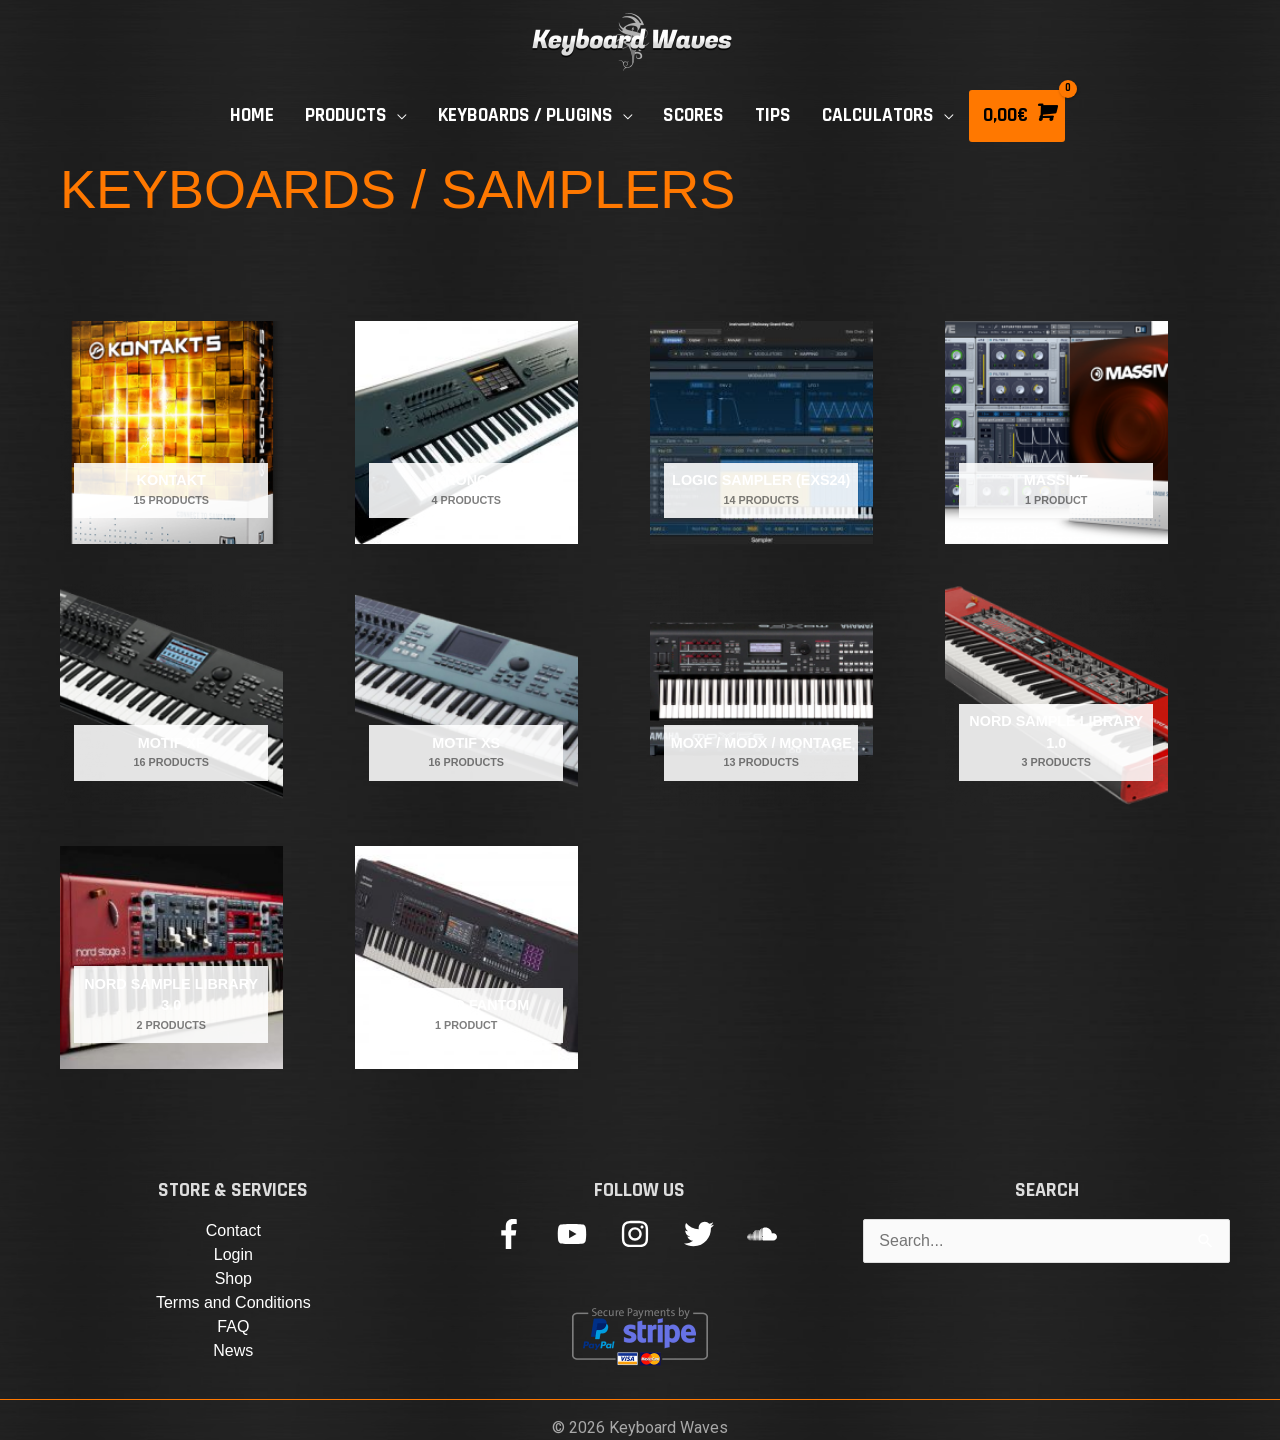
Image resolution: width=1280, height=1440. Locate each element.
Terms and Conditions (233, 1302)
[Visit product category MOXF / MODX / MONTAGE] (761, 695)
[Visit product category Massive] (1056, 432)
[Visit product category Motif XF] (171, 695)
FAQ (233, 1326)
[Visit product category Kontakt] (171, 432)
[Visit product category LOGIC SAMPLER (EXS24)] (761, 432)
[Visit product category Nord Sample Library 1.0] (1056, 695)
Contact (233, 1230)
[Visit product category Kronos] (466, 432)
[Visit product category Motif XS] (466, 695)
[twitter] (713, 1234)
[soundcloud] (766, 1234)
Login (233, 1254)
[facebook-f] (523, 1234)
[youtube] (586, 1234)
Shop (233, 1278)
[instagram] (649, 1234)
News (233, 1350)
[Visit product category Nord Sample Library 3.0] (171, 957)
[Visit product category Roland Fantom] (466, 957)
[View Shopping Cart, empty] (1017, 116)
